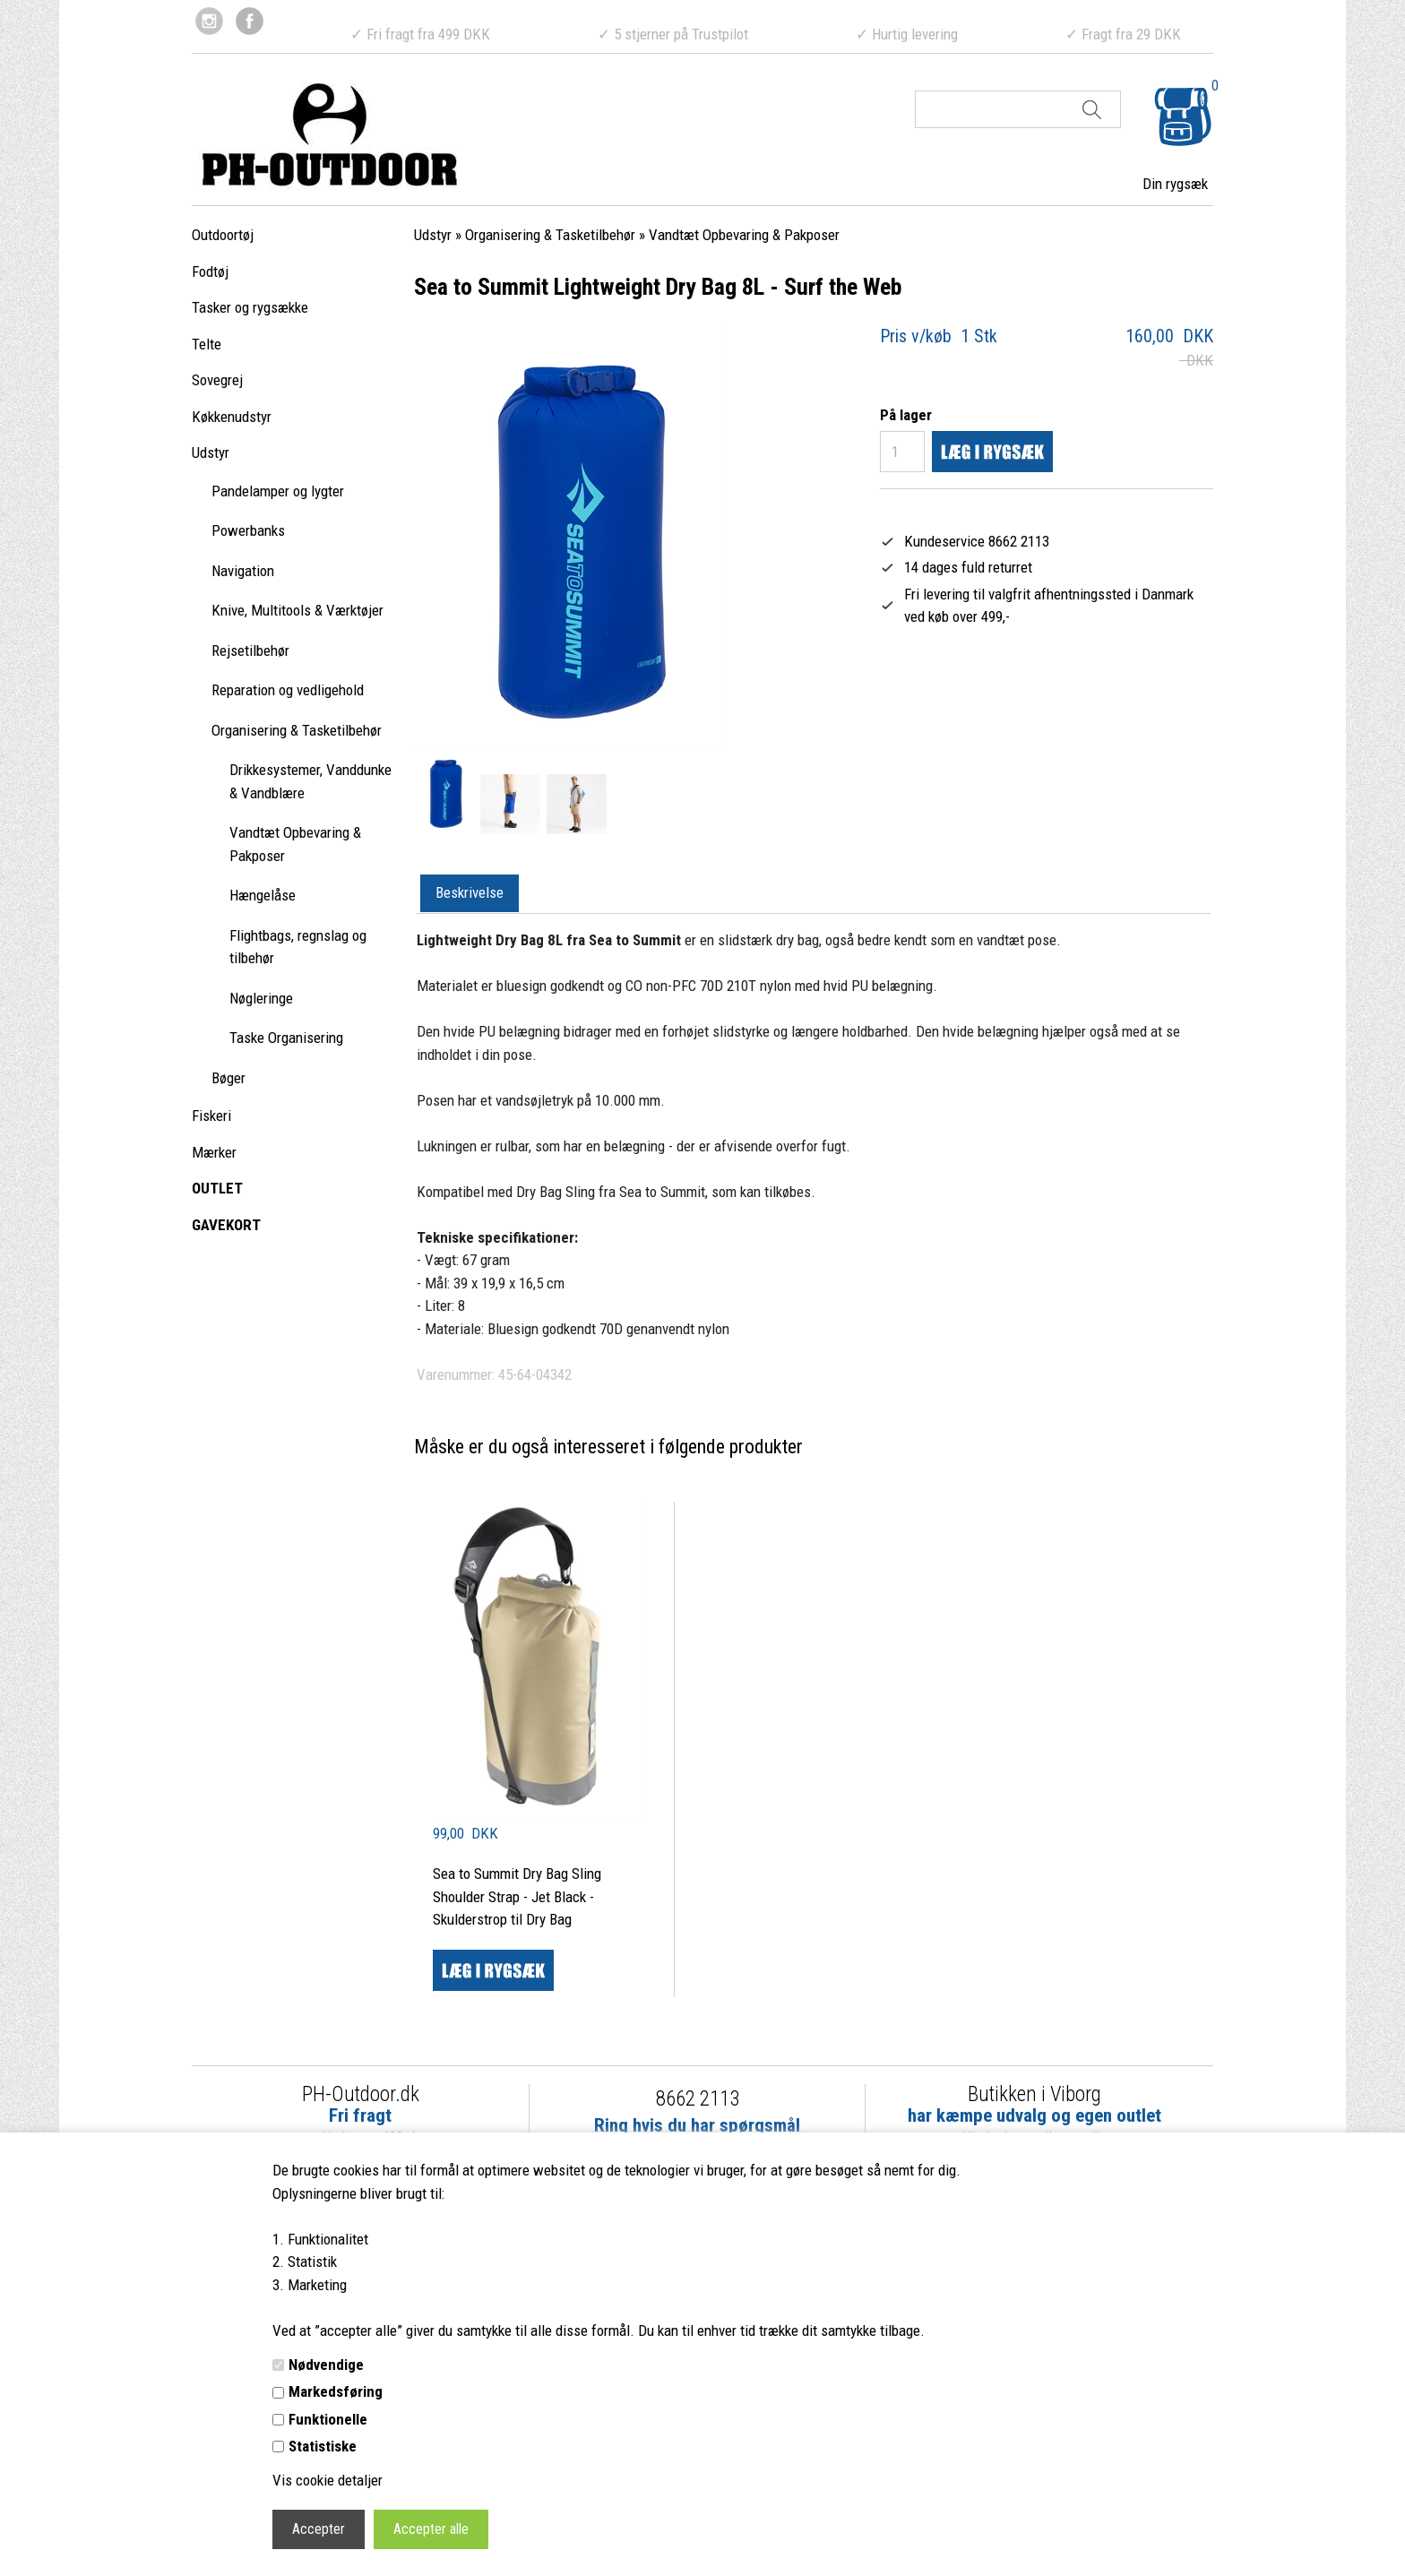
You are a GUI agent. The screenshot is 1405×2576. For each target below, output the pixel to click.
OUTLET (217, 1188)
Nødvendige (326, 2365)
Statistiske (323, 2446)
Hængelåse (262, 895)
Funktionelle (328, 2419)
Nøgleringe (261, 998)
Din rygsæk (1175, 184)
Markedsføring (336, 2391)
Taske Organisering (286, 1038)
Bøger (228, 1078)
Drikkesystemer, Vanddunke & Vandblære (310, 781)
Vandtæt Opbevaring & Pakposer (295, 844)
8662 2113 (697, 2099)
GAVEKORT (226, 1225)
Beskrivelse (469, 892)
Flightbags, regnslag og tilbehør (297, 947)
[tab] (469, 894)
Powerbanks (248, 530)
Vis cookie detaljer (327, 2480)
